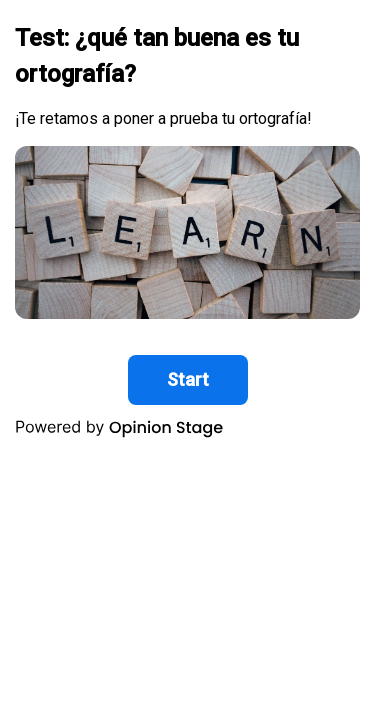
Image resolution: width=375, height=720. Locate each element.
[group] (187, 227)
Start (188, 379)
